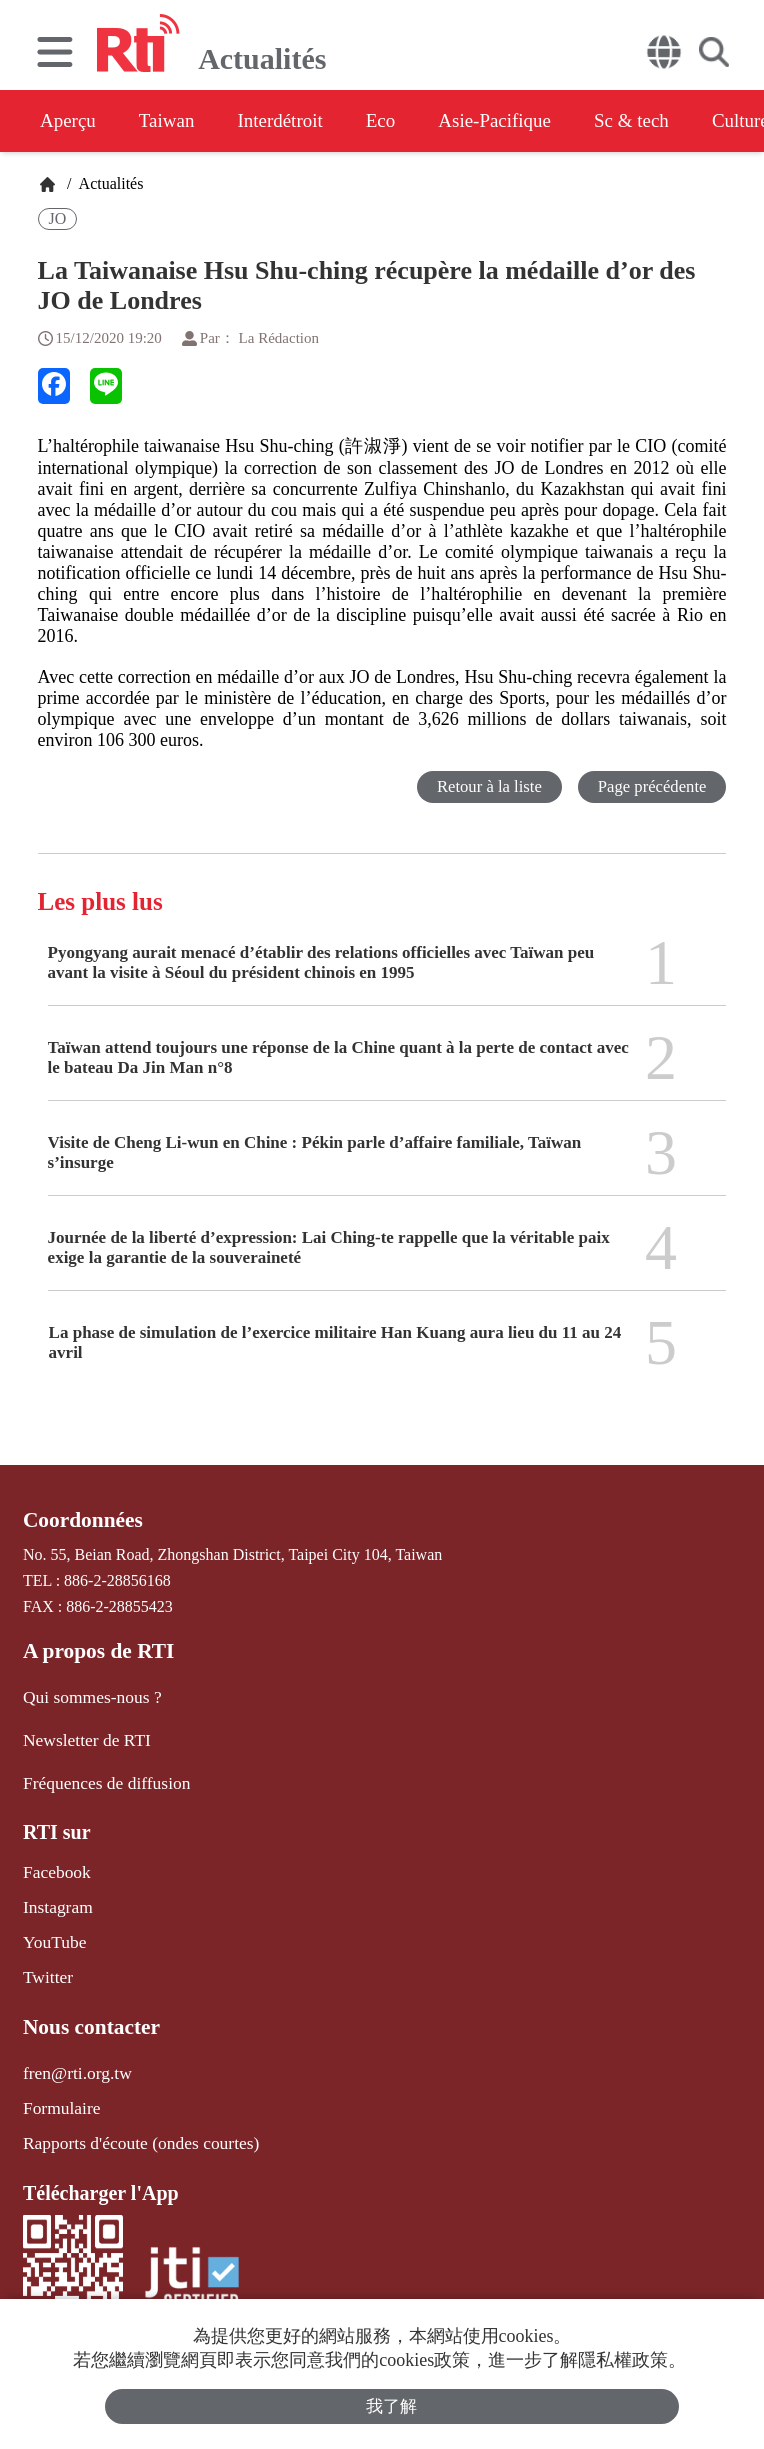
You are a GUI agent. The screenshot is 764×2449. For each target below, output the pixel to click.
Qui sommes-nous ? (86, 1692)
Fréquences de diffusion (99, 1775)
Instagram (55, 1896)
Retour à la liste (485, 786)
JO (58, 218)
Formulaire (58, 2088)
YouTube (52, 1929)
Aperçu (69, 121)
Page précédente (650, 786)
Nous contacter (87, 2012)
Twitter (46, 1962)
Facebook (54, 1863)
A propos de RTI (94, 1649)
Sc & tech (686, 121)
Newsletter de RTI (81, 1734)
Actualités (109, 183)
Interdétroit (302, 121)
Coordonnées (79, 1520)
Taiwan (178, 121)
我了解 (392, 2405)
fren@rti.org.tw (73, 2055)
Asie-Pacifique (538, 121)
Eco (412, 121)
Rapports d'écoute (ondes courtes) (131, 2121)
